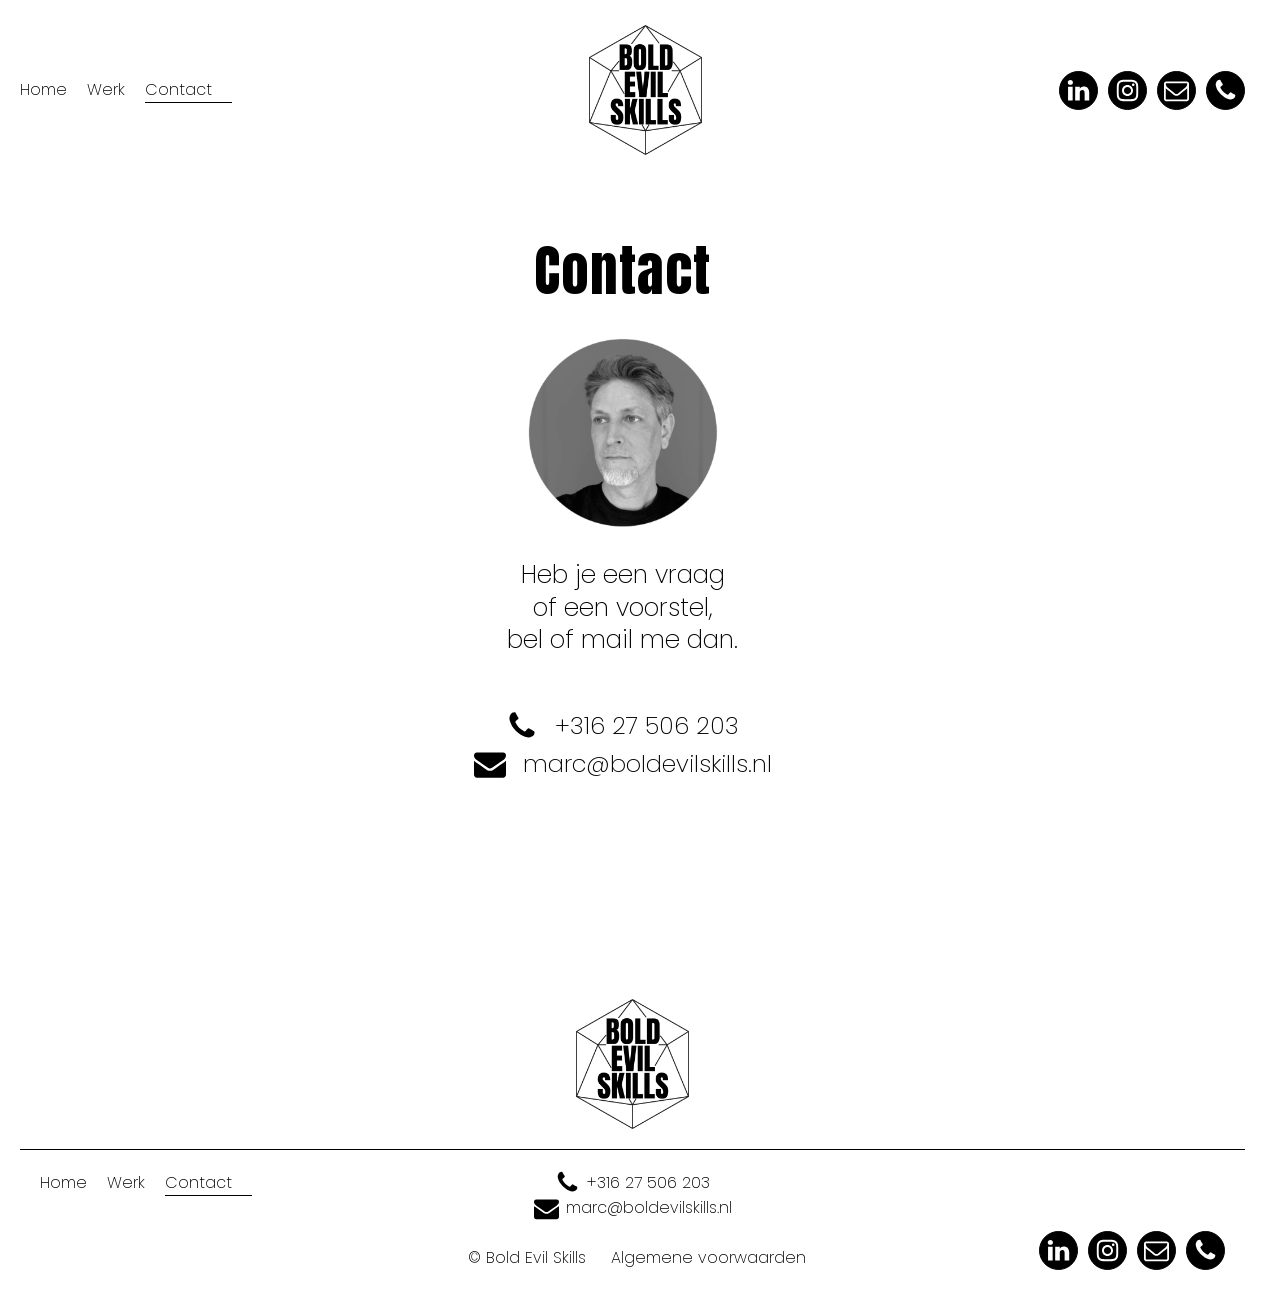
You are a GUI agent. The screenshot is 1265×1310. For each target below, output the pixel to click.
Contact (178, 89)
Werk (106, 89)
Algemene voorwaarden (708, 1257)
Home (43, 89)
